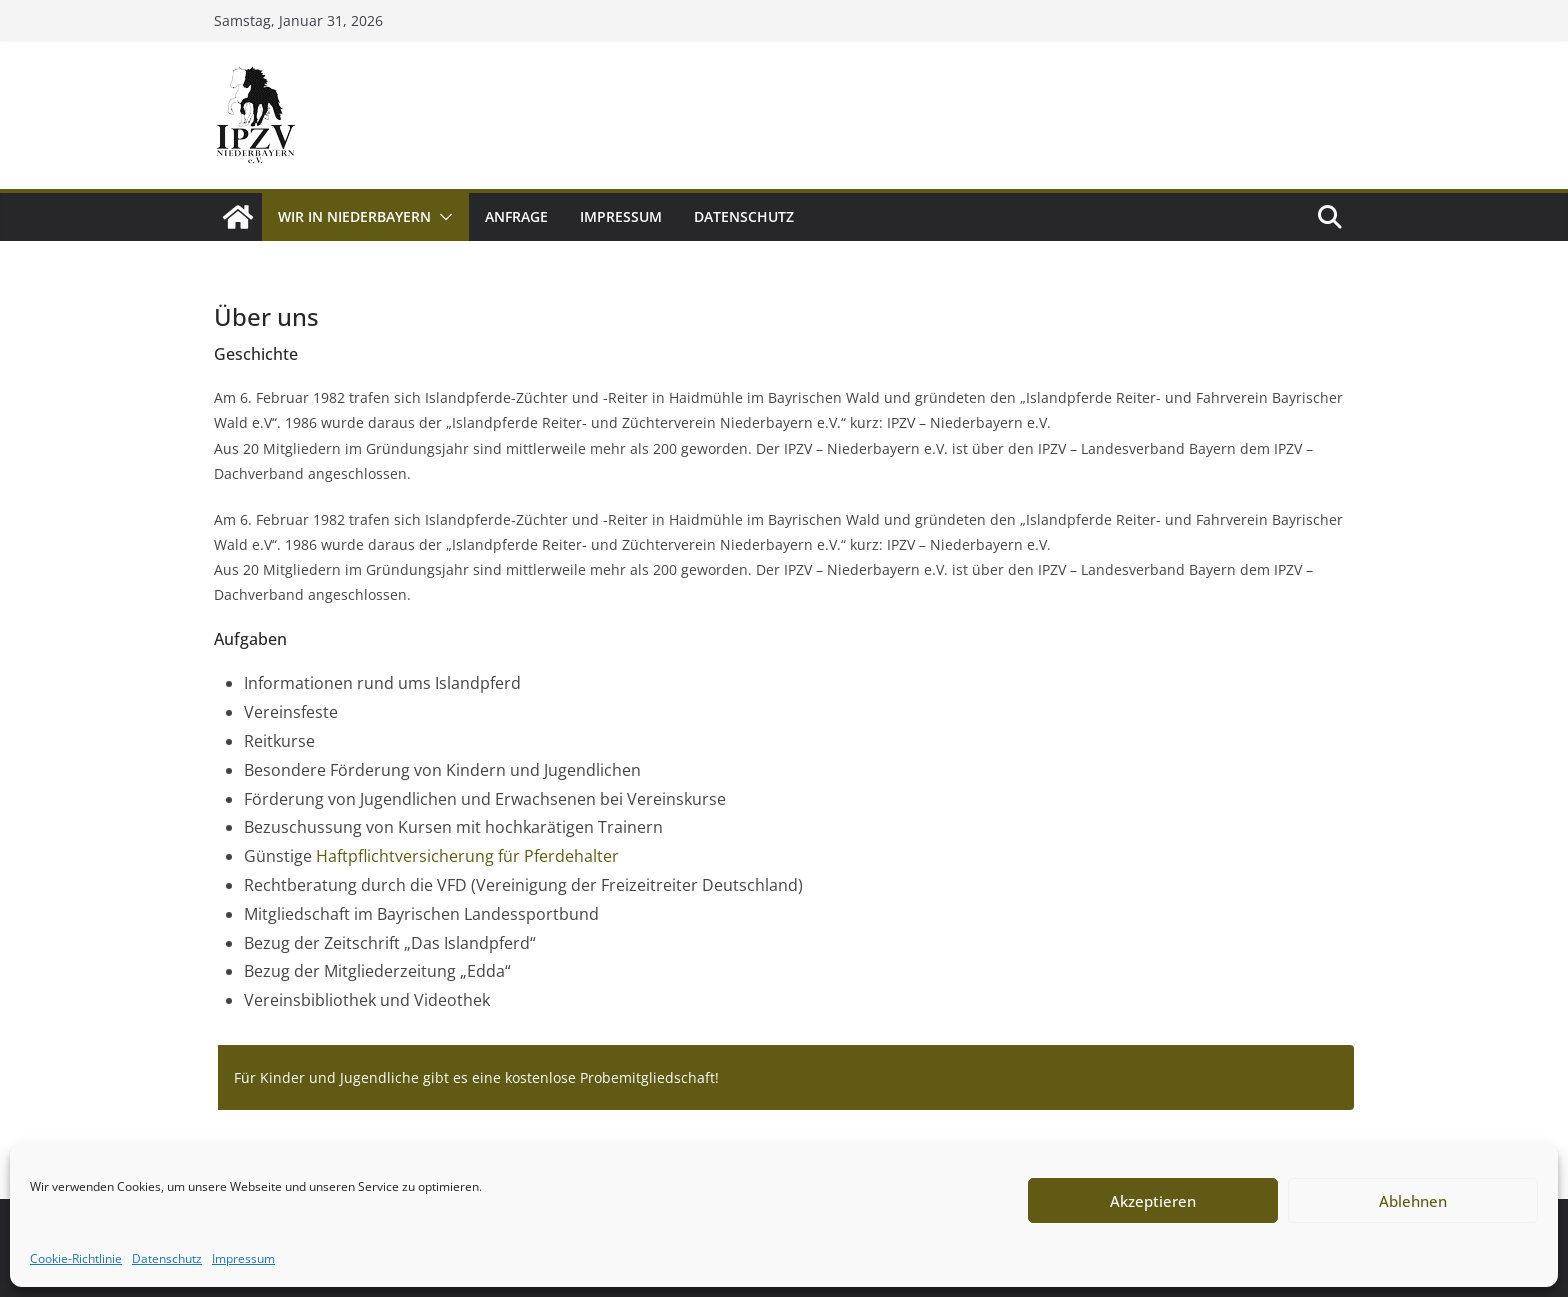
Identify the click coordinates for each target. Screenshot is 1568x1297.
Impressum (243, 1258)
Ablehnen (1413, 1201)
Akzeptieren (1153, 1201)
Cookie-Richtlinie (76, 1258)
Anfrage (516, 216)
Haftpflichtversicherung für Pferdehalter (467, 856)
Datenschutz (167, 1258)
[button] (442, 217)
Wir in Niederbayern (354, 216)
